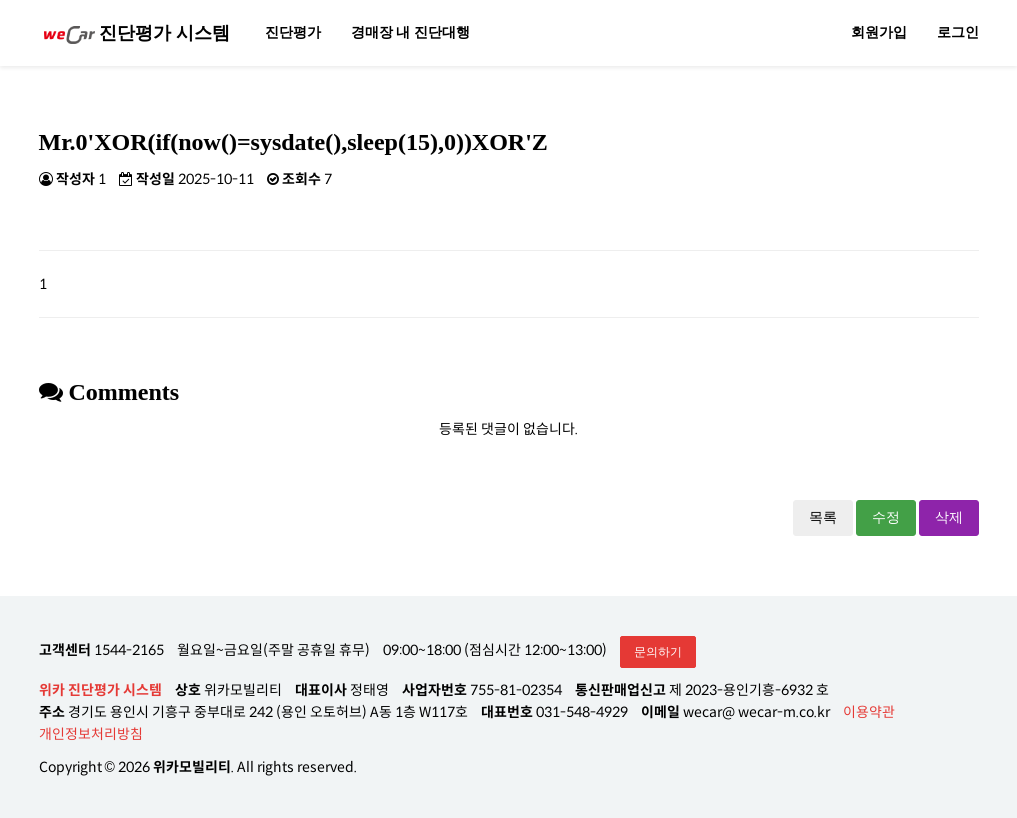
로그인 (958, 32)
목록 (823, 517)
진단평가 (293, 32)
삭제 (949, 517)
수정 (886, 517)
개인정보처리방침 (91, 734)
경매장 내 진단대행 (410, 32)
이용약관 (869, 712)
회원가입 (879, 32)
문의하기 (658, 652)
